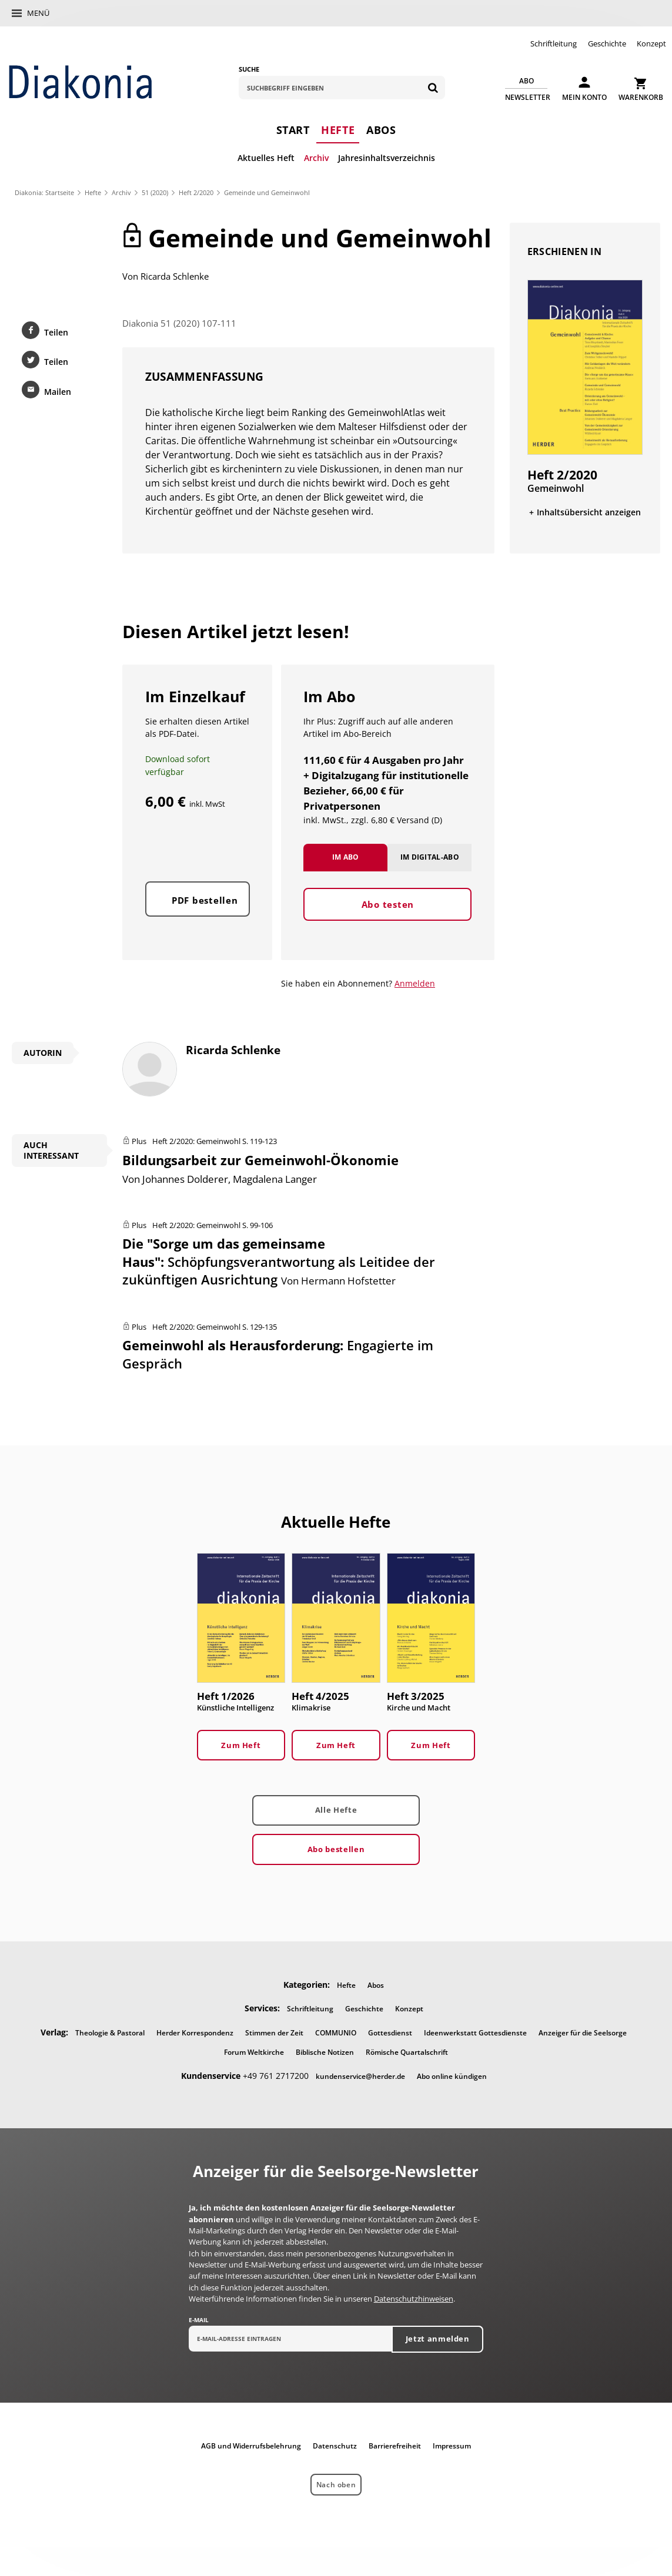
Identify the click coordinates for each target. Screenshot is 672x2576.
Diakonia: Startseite (44, 192)
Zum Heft (240, 1745)
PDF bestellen (205, 900)
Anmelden (414, 983)
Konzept (651, 43)
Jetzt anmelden (438, 2338)
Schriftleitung (553, 43)
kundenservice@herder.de (360, 2076)
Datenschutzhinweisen (413, 2298)
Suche (249, 69)
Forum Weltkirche (254, 2052)
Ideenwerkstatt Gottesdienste (475, 2032)
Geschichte (607, 43)
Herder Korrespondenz (194, 2032)
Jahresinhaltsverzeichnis (386, 157)
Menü (38, 13)
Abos (381, 130)
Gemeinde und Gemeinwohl (267, 192)
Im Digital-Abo (429, 857)
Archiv (316, 157)
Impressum (452, 2445)
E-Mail (199, 2320)
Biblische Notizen (325, 2052)
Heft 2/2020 (196, 192)
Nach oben (336, 2484)
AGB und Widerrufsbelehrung (251, 2445)
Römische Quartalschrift (407, 2052)
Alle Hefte (336, 1809)
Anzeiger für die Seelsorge (583, 2032)
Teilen (56, 332)
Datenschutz (335, 2445)
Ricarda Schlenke (175, 276)
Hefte (338, 130)
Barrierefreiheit (395, 2445)
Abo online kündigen (452, 2076)
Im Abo (345, 857)
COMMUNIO (335, 2032)
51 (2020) (155, 192)
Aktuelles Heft (266, 157)
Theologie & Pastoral (110, 2032)
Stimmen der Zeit (274, 2032)
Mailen (57, 391)
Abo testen (388, 904)
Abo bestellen (336, 1849)
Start (293, 130)
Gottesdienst (390, 2032)
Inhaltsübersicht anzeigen (589, 512)
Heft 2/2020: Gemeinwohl (196, 1141)
